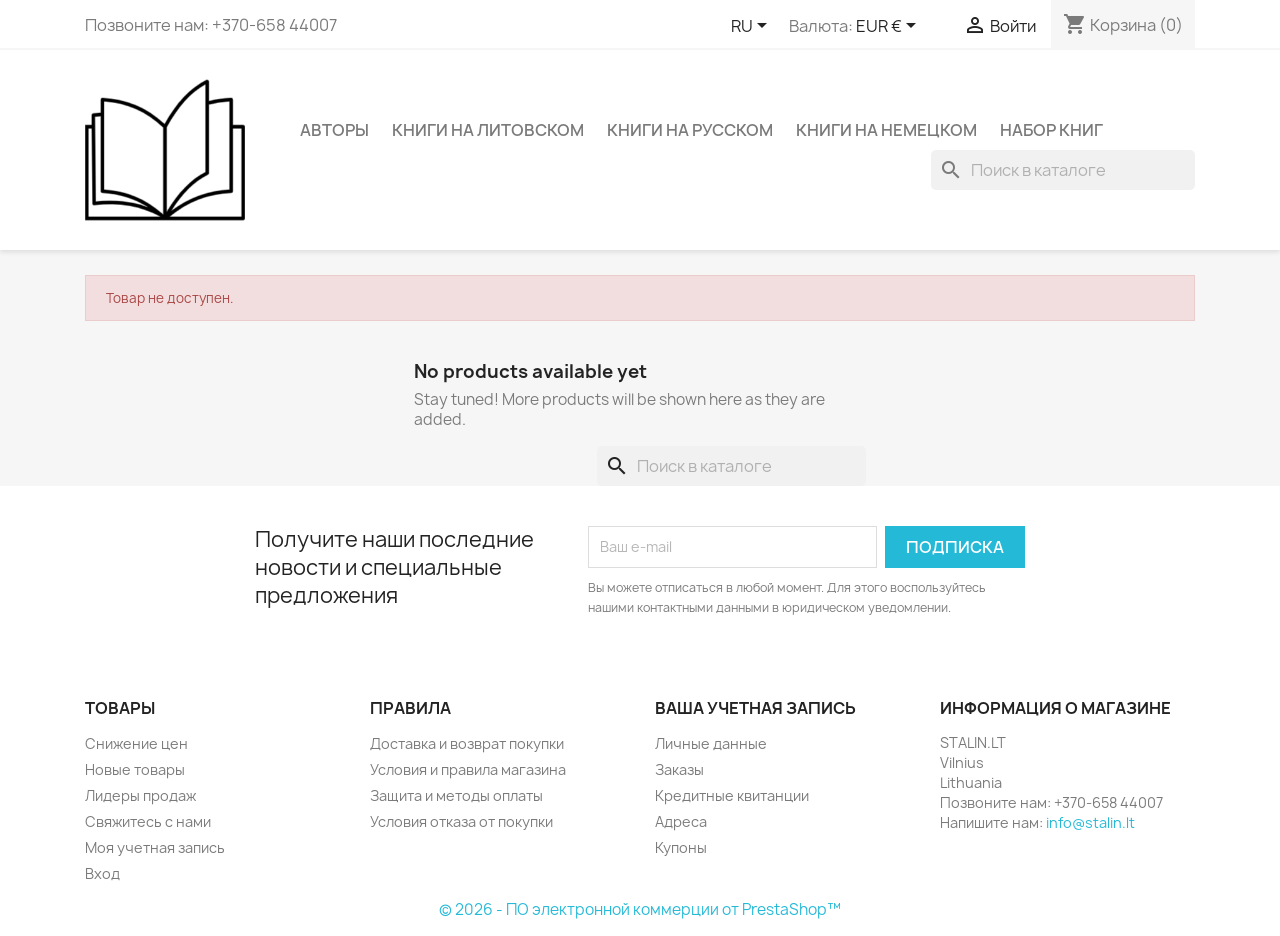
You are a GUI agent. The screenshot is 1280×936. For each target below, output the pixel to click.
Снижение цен (136, 743)
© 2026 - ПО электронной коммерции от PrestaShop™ (640, 909)
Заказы (679, 769)
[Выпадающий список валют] (889, 27)
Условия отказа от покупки (461, 821)
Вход (102, 873)
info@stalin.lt (1090, 822)
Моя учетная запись (155, 847)
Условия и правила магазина (468, 769)
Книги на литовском (488, 130)
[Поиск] (1063, 170)
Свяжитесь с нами (148, 821)
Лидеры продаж (140, 795)
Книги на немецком (886, 130)
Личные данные (711, 743)
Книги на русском (690, 130)
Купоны (681, 847)
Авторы (334, 130)
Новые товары (135, 769)
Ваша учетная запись (755, 708)
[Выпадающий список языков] (752, 27)
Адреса (681, 821)
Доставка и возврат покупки (467, 743)
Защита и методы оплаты (456, 795)
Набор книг (1051, 130)
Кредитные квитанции (732, 795)
